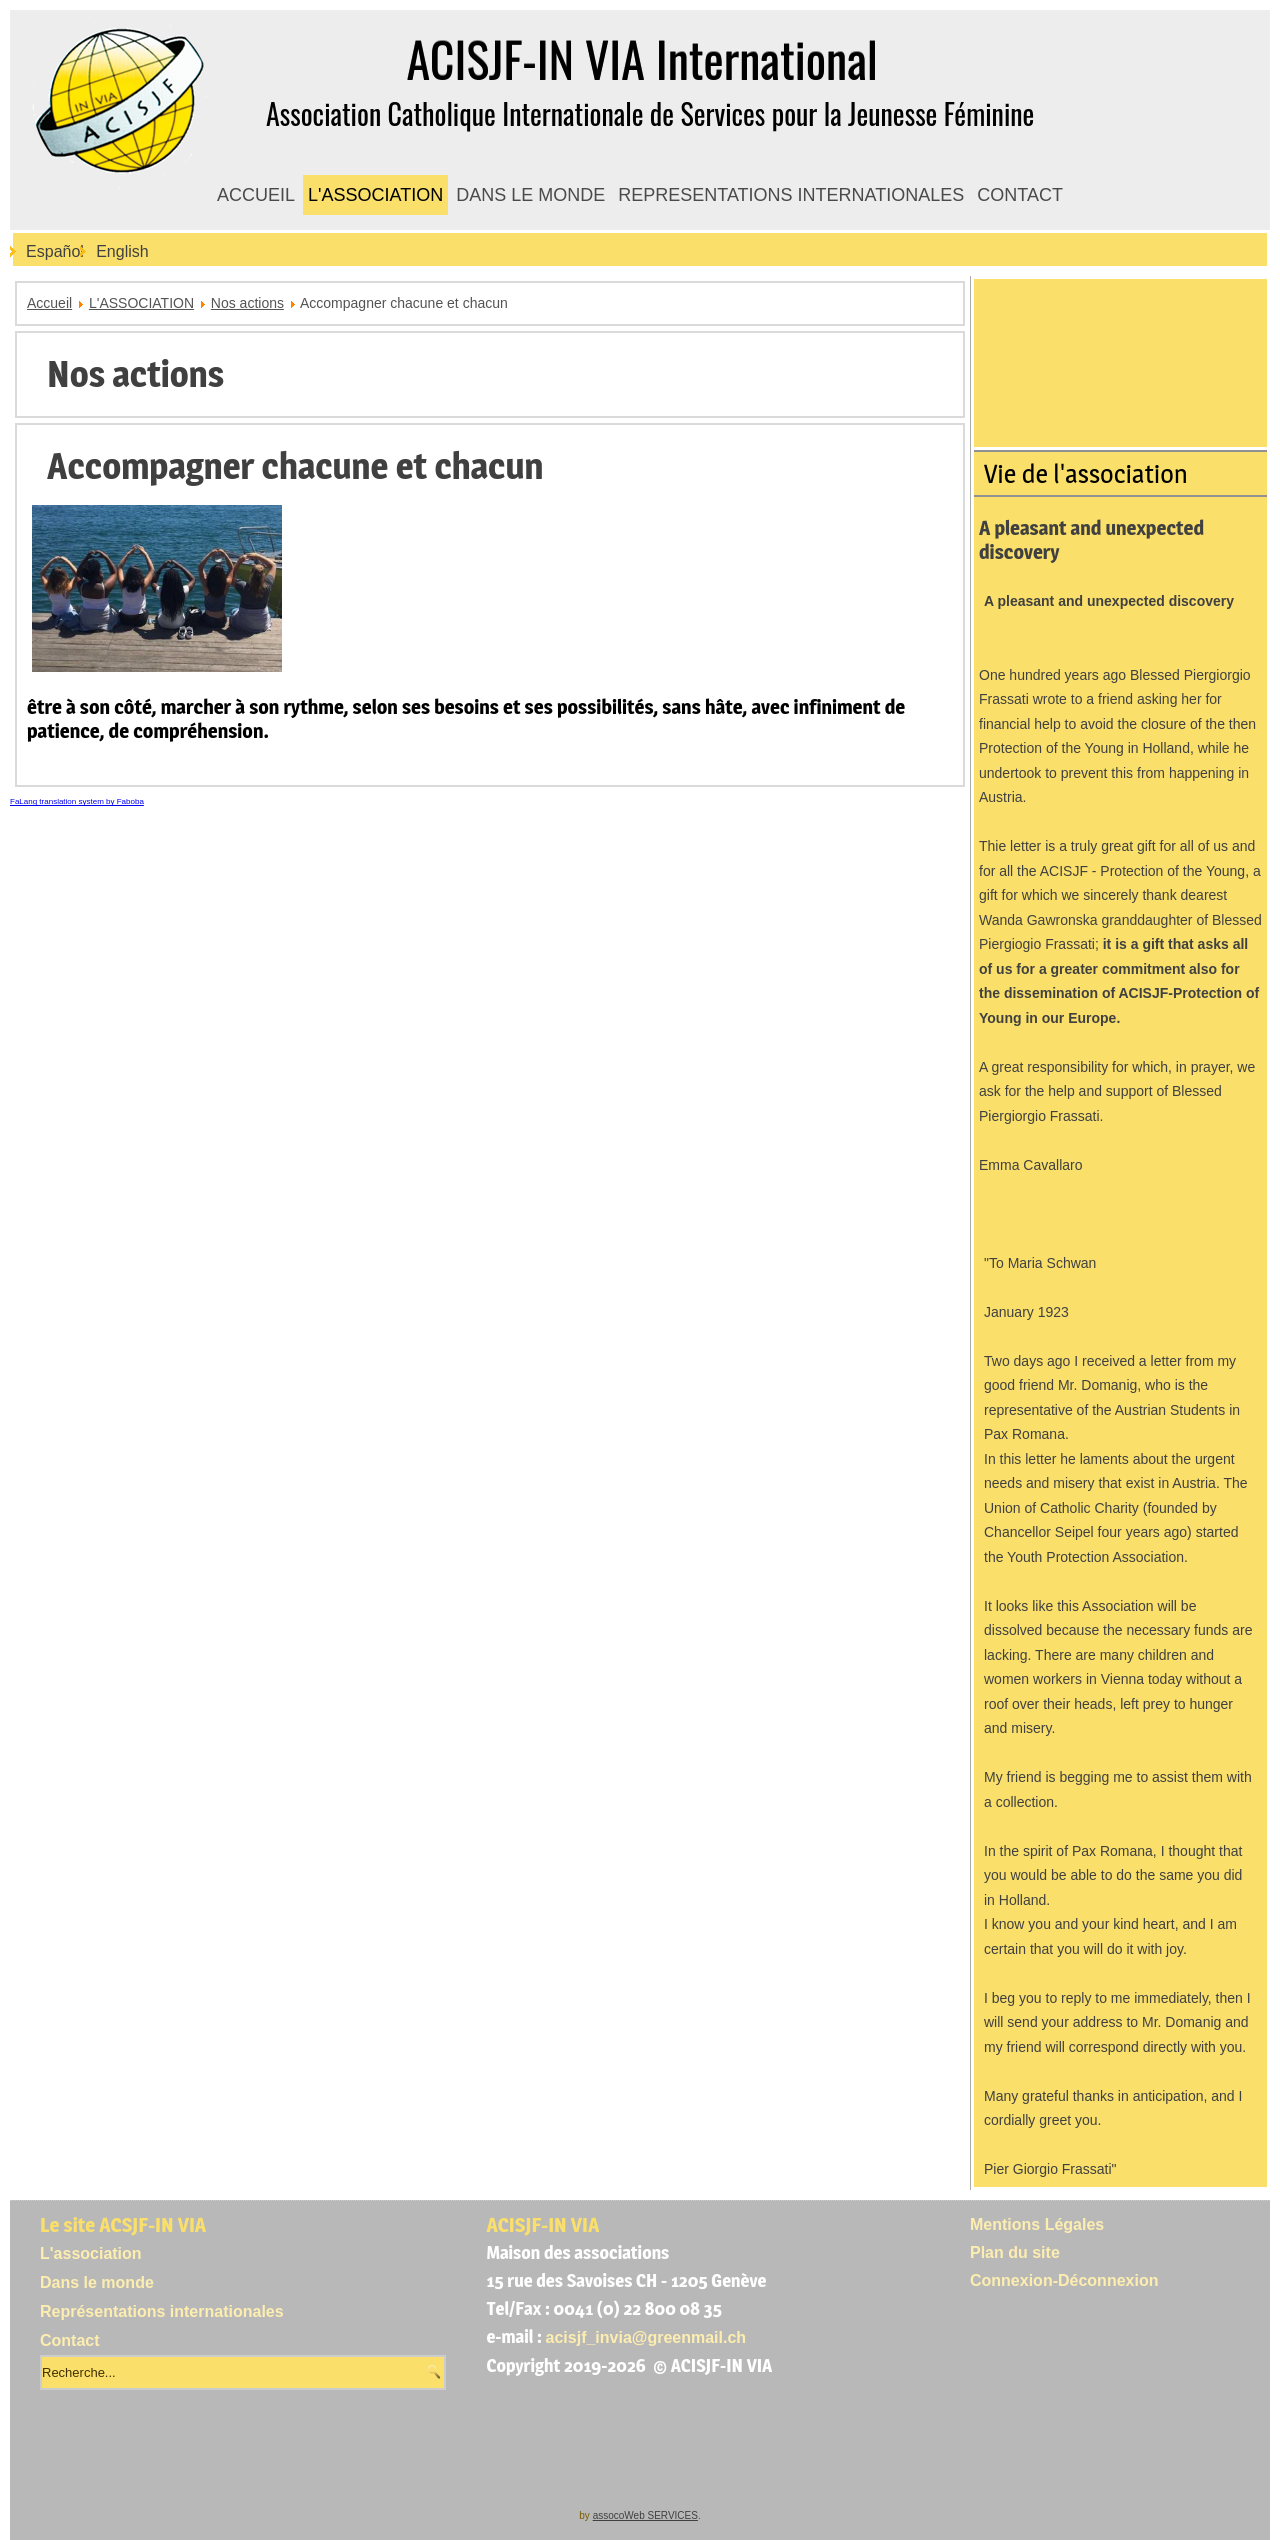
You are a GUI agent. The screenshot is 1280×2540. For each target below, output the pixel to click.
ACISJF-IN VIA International (641, 58)
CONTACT (1020, 195)
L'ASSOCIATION (375, 195)
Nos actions (247, 303)
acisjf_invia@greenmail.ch (646, 2337)
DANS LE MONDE (530, 195)
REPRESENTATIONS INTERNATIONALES (791, 195)
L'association (91, 2253)
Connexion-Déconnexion (1064, 2280)
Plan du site (1015, 2252)
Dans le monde (97, 2282)
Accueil (49, 303)
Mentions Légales (1037, 2224)
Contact (70, 2340)
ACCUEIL (256, 195)
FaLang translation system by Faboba (77, 801)
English (122, 251)
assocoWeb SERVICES (645, 2515)
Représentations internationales (162, 2311)
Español (55, 251)
